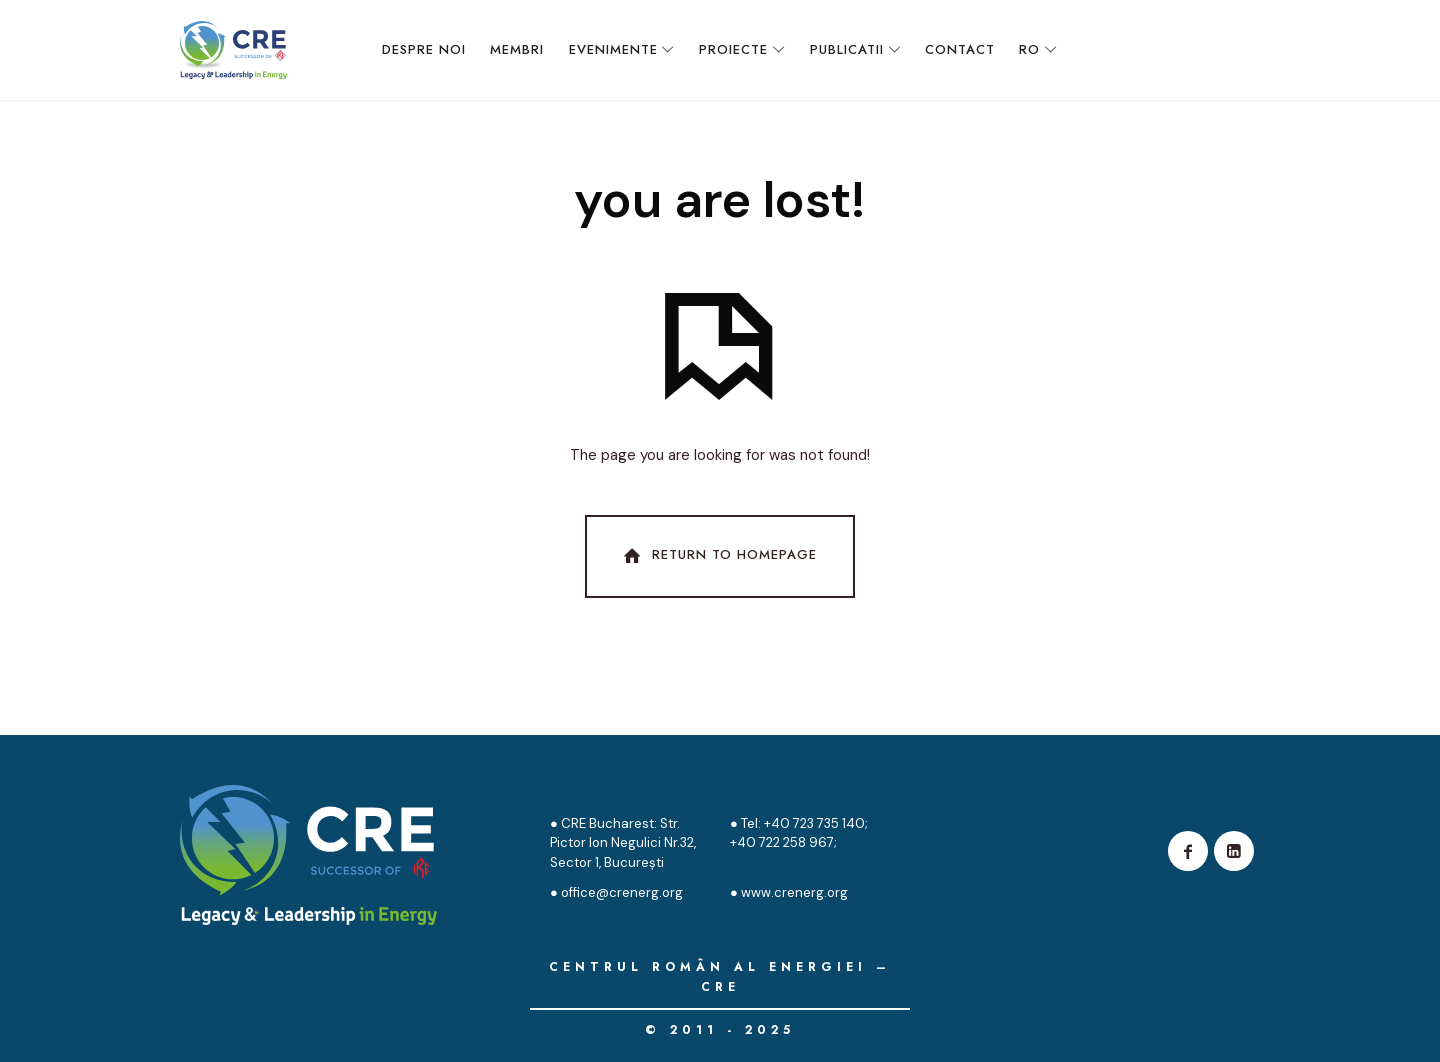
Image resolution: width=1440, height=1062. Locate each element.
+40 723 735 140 (813, 823)
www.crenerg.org (794, 892)
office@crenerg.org (622, 892)
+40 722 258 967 (782, 842)
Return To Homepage (718, 556)
